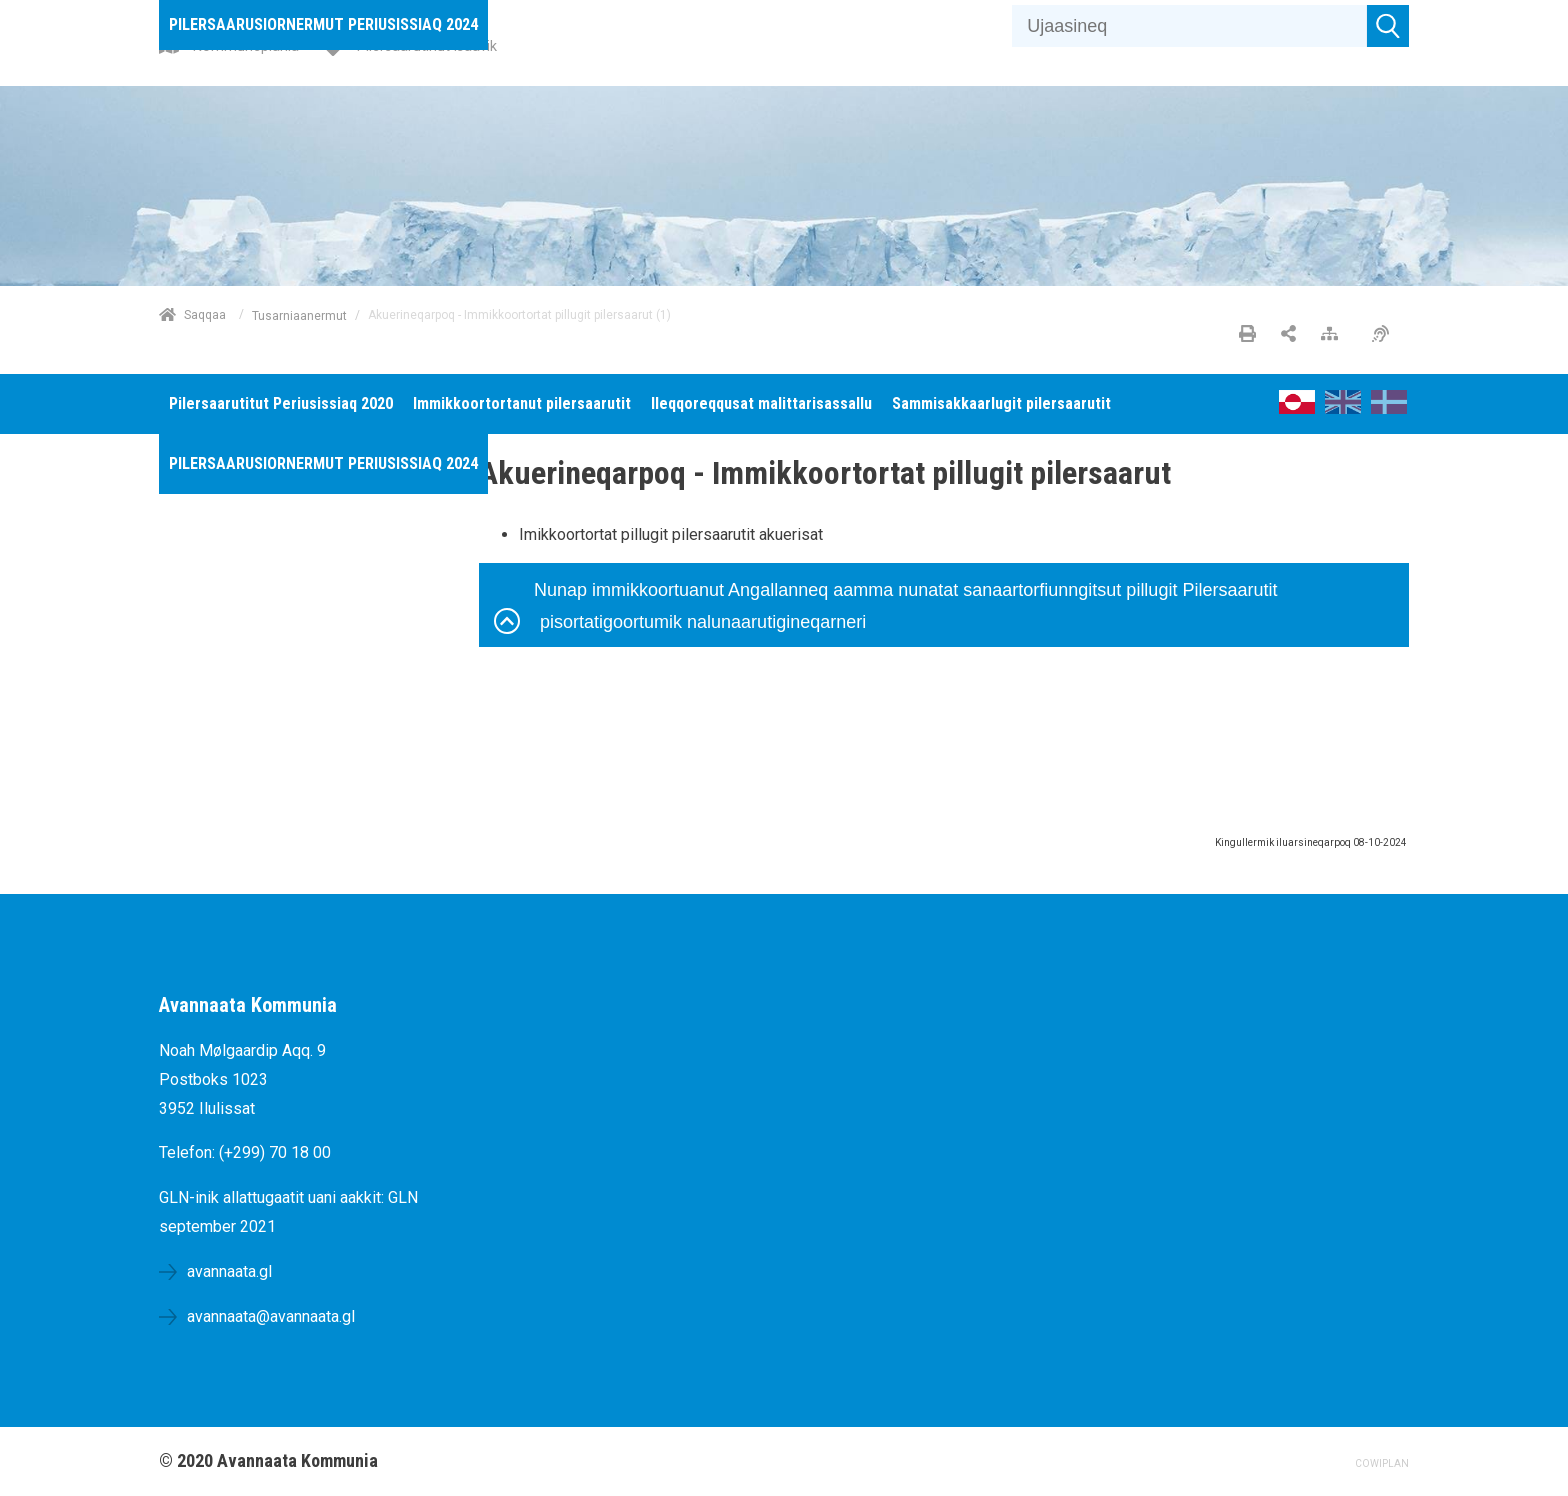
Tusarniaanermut (299, 315)
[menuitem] (323, 25)
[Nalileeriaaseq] (1334, 335)
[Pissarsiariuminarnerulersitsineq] (1385, 335)
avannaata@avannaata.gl (271, 1316)
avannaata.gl (229, 1271)
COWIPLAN (1382, 1463)
